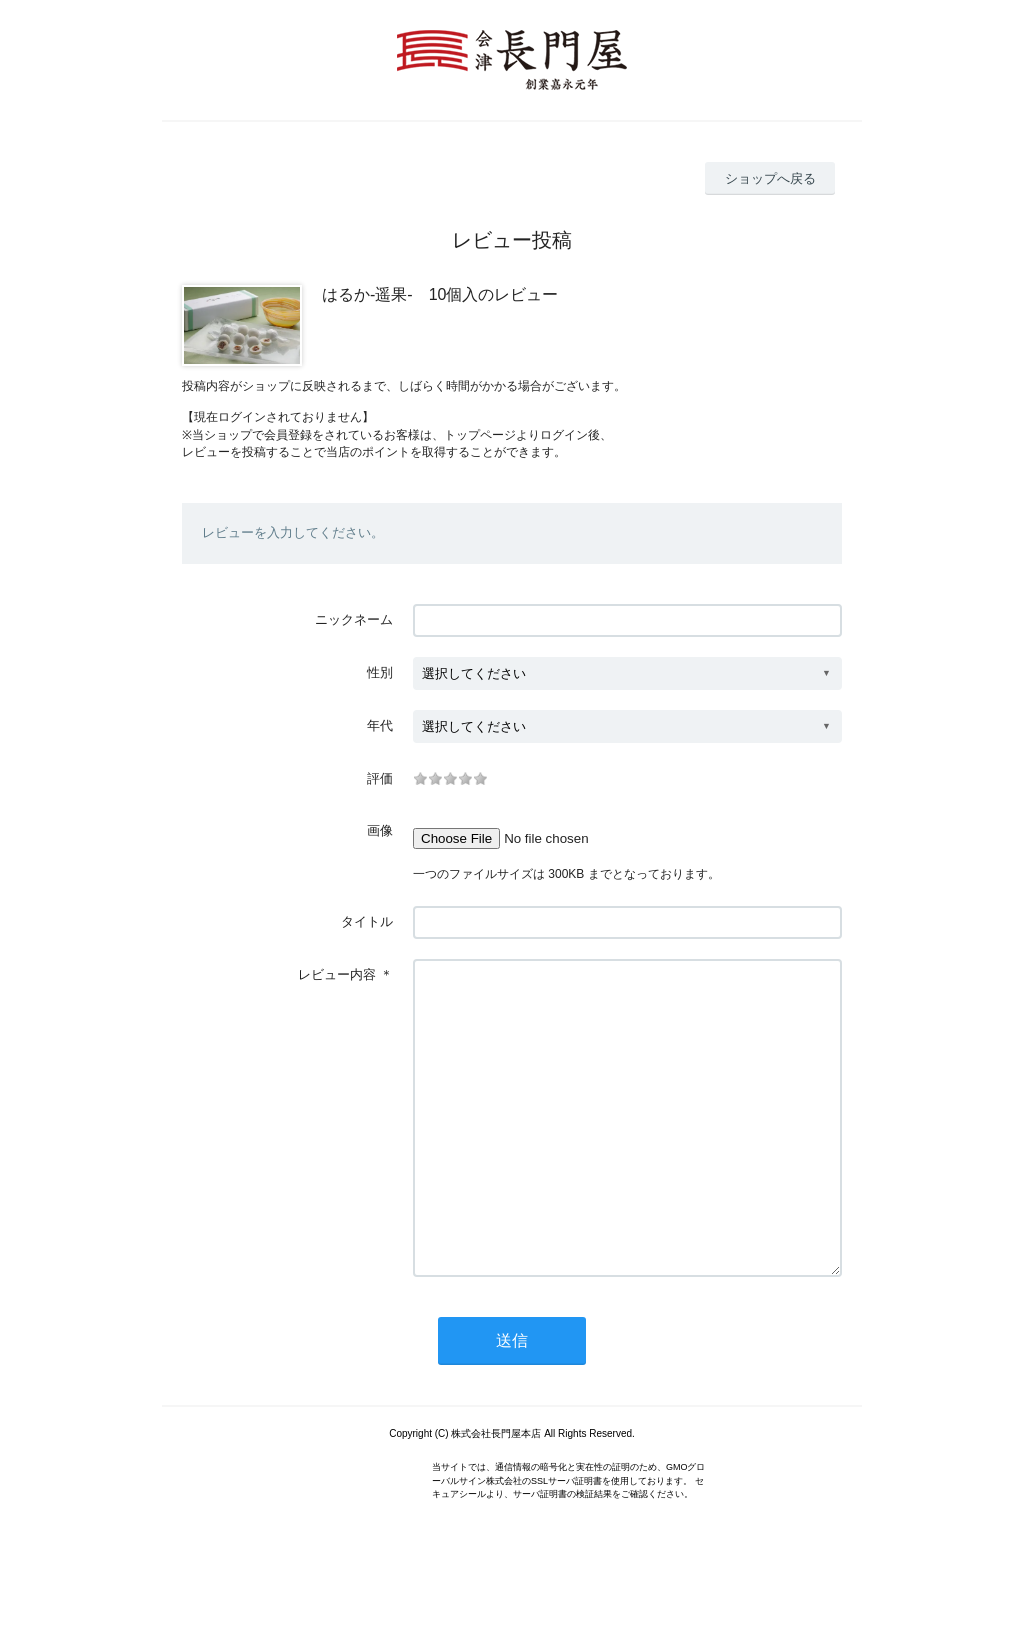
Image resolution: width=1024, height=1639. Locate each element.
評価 (380, 778)
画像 (380, 830)
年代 (380, 725)
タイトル (367, 921)
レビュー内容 (337, 974)
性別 (380, 672)
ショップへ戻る (770, 178)
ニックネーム (354, 619)
